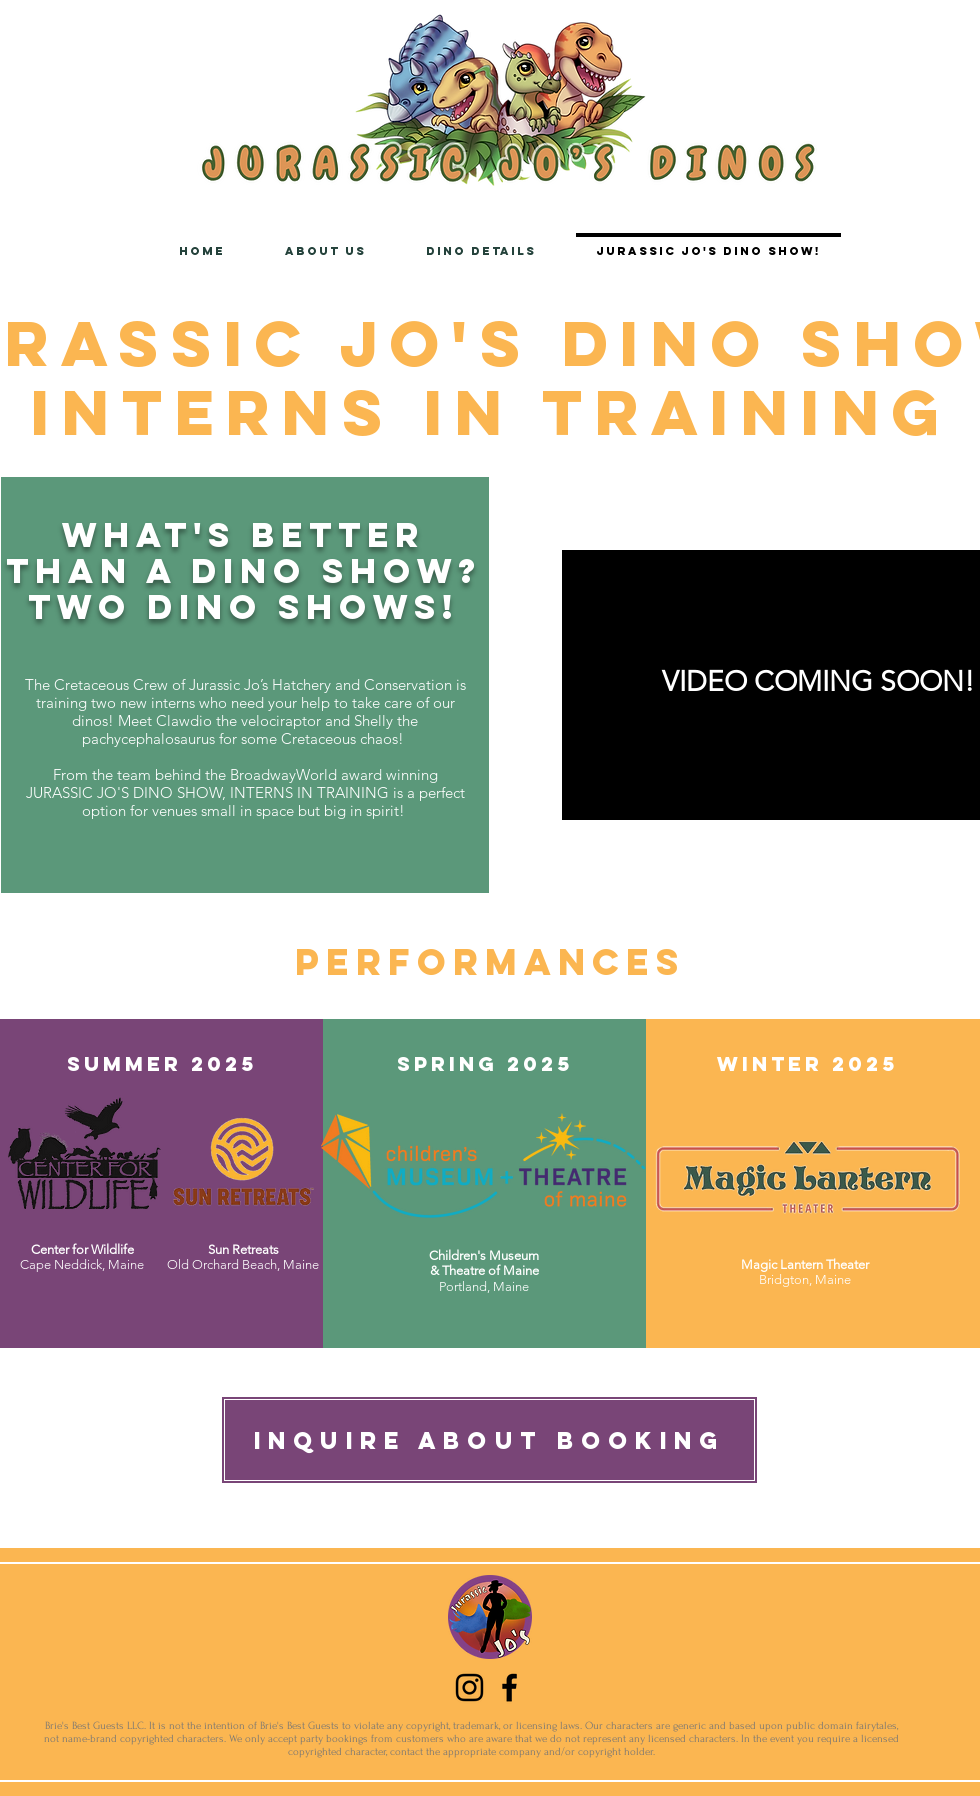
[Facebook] (509, 1687)
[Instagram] (469, 1687)
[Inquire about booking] (489, 1440)
